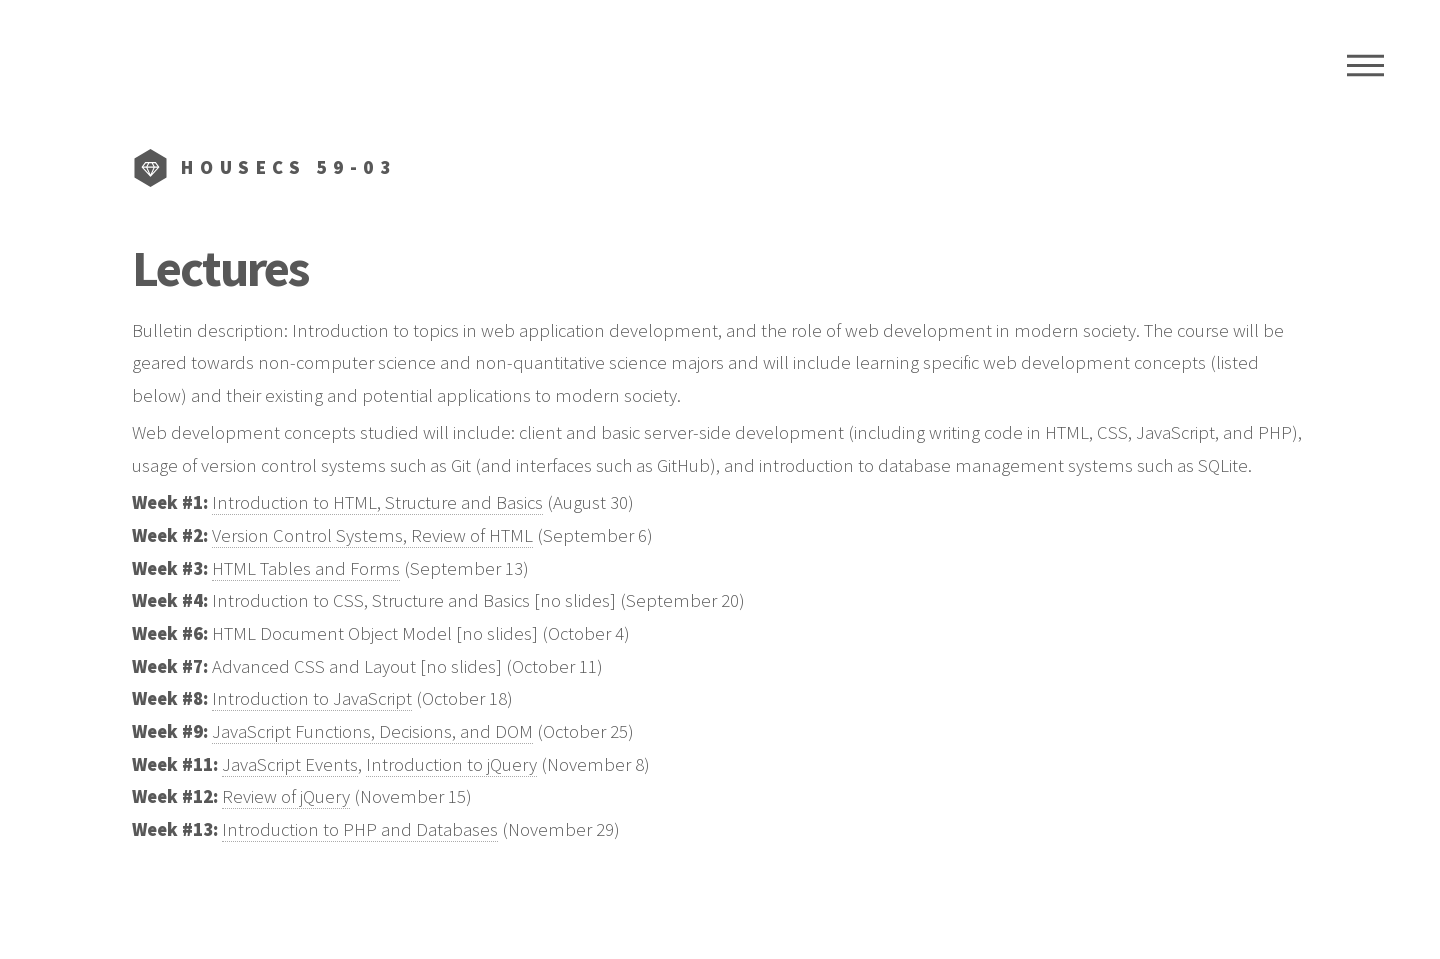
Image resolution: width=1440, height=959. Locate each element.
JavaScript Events (290, 764)
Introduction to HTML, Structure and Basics (377, 502)
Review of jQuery (286, 796)
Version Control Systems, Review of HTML (372, 535)
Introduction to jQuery (451, 764)
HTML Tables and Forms (306, 568)
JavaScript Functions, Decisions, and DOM (372, 731)
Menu (1365, 65)
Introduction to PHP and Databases (360, 829)
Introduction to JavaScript (312, 698)
